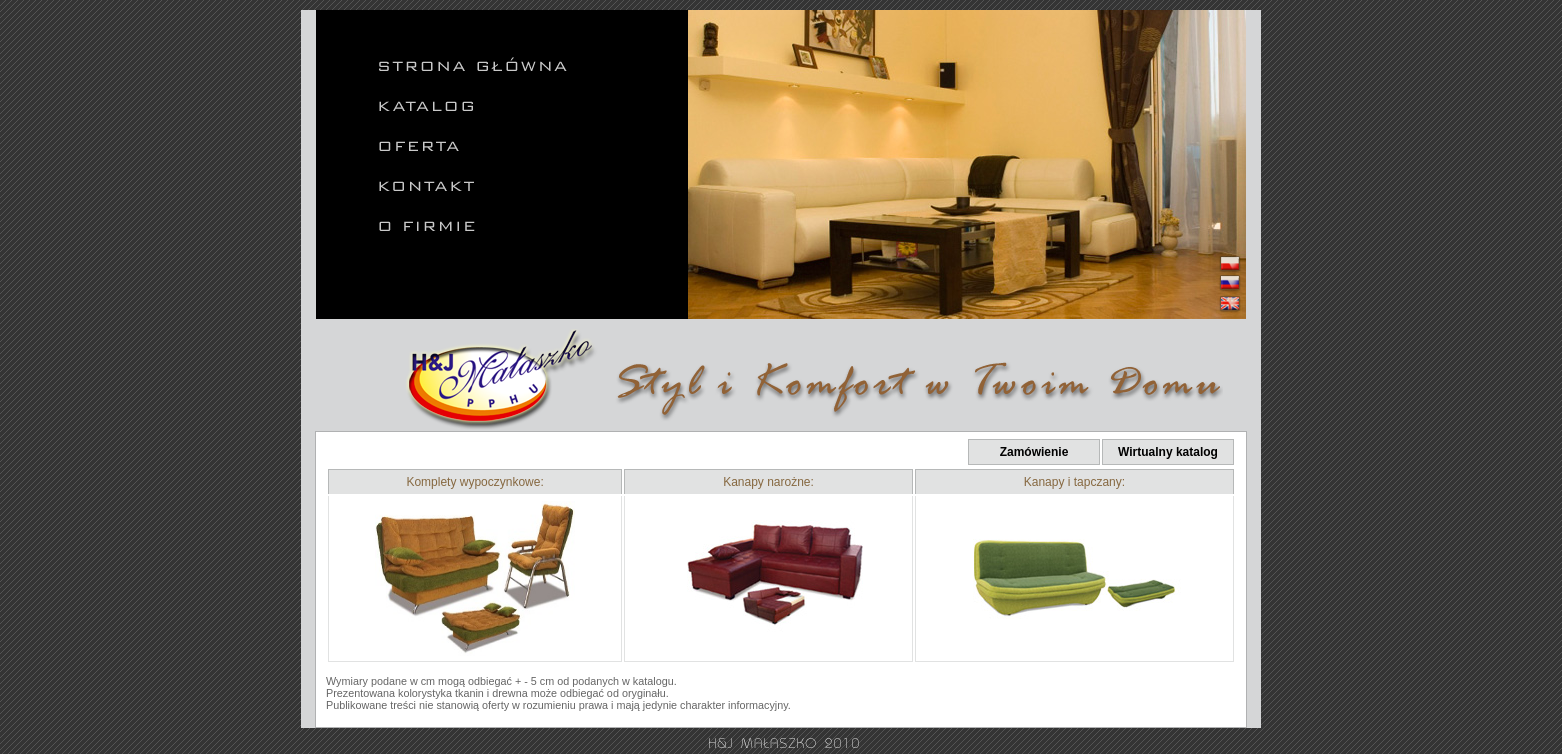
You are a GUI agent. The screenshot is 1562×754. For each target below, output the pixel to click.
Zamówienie (1034, 452)
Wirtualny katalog (1168, 452)
